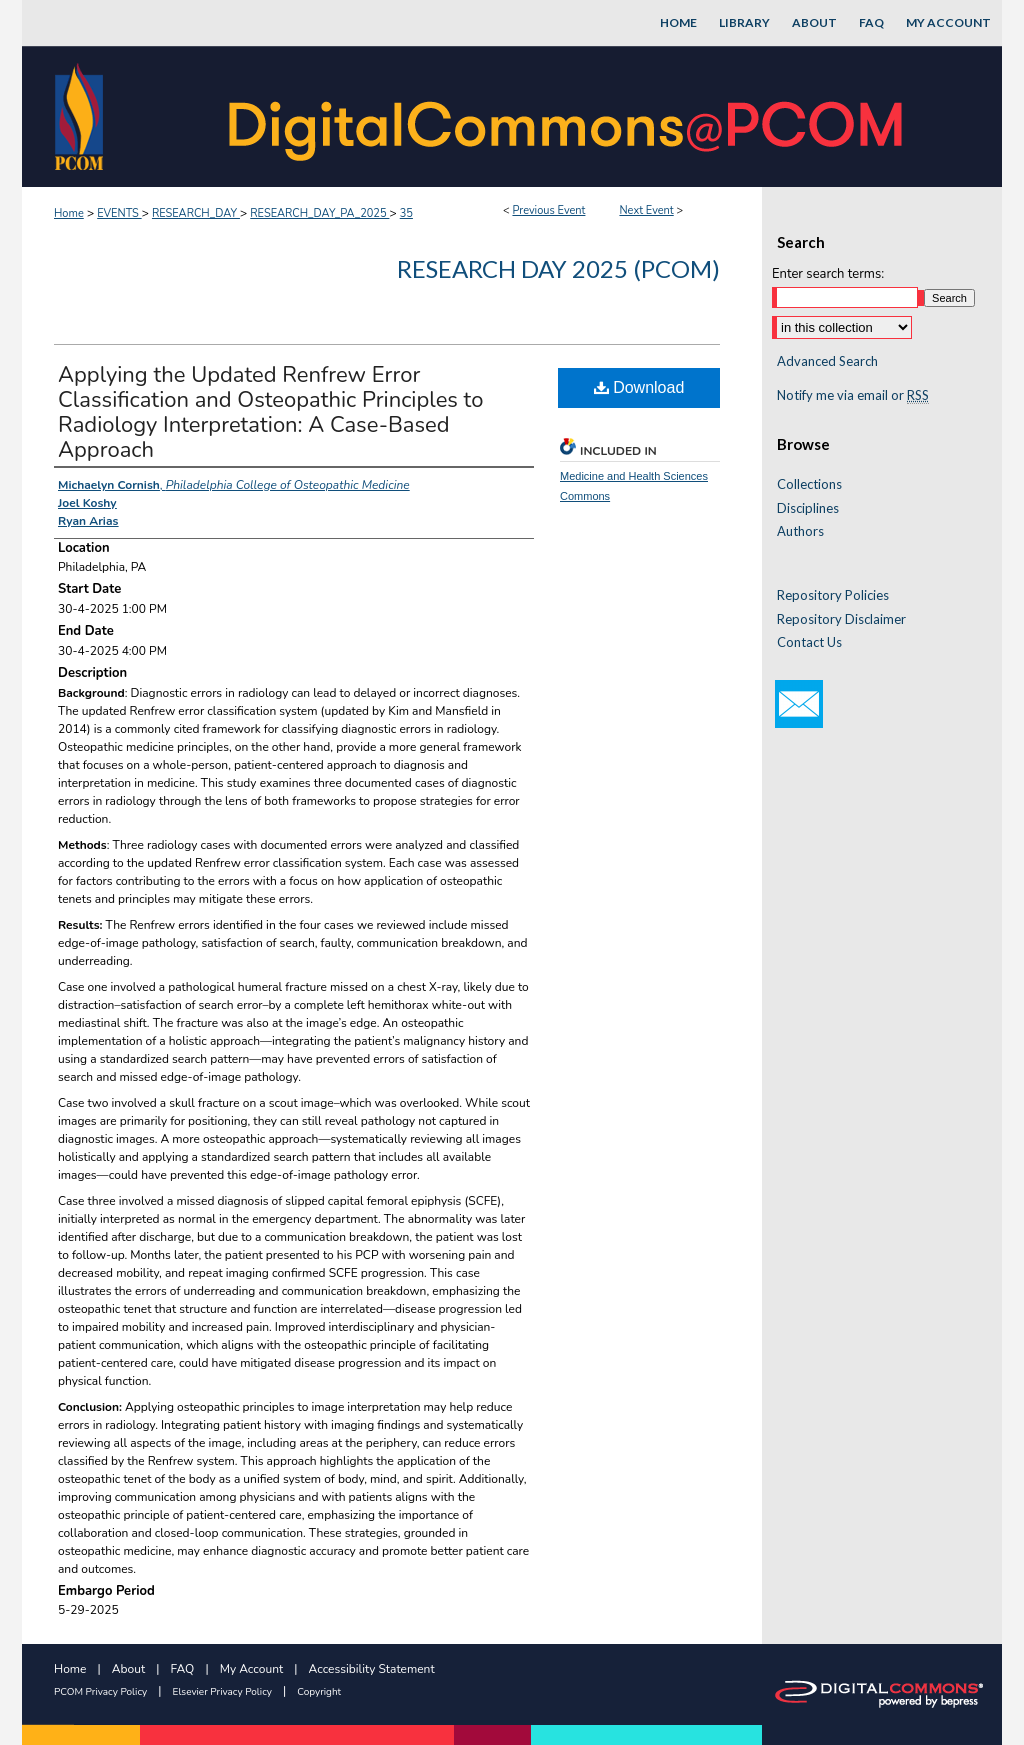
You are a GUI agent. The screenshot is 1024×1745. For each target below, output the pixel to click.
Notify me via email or (853, 396)
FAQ (183, 1669)
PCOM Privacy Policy (100, 1692)
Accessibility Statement (372, 1669)
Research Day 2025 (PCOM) (558, 268)
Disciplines (808, 508)
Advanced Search (827, 361)
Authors (800, 531)
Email (799, 704)
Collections (809, 484)
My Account (252, 1669)
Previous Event (548, 210)
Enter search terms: (828, 274)
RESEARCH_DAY (196, 213)
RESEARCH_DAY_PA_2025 (319, 213)
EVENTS (119, 213)
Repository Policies (833, 595)
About (128, 1669)
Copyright (319, 1692)
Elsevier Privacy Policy (222, 1692)
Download (639, 387)
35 (406, 213)
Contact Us (809, 642)
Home (69, 213)
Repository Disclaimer (841, 619)
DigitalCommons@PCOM (568, 116)
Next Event (646, 210)
